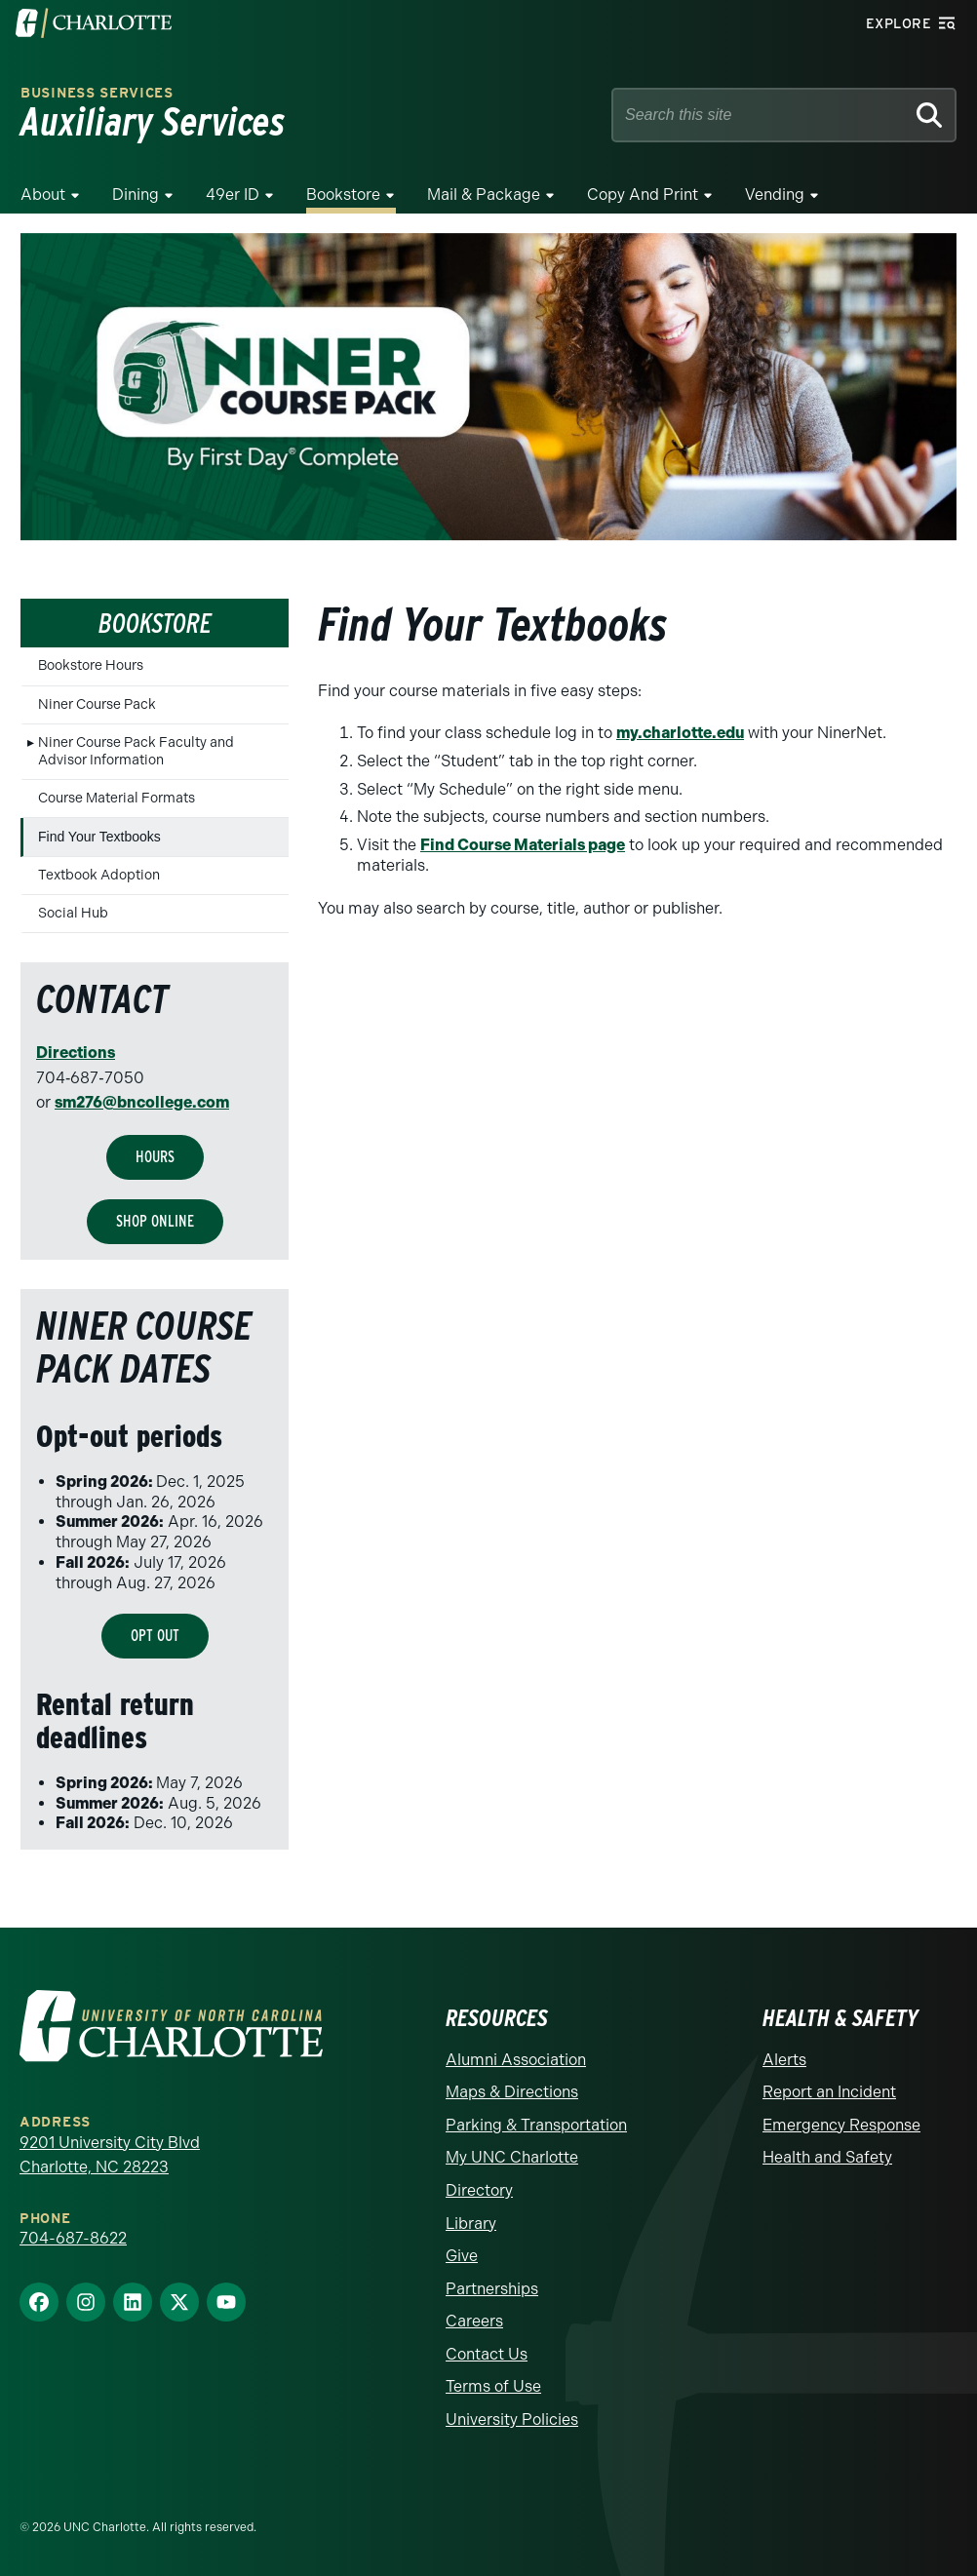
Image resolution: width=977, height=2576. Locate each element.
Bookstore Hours (90, 665)
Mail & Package (483, 194)
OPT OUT (155, 1635)
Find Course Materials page (522, 845)
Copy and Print (642, 194)
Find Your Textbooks (99, 836)
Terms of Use (493, 2386)
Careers (474, 2321)
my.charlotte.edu (680, 732)
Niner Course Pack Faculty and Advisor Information (136, 751)
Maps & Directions (512, 2092)
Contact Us (487, 2354)
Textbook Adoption (99, 875)
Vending (774, 194)
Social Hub (73, 913)
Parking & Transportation (536, 2125)
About (42, 194)
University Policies (512, 2419)
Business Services (97, 93)
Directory (479, 2190)
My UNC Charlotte (512, 2157)
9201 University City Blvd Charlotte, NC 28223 (110, 2155)
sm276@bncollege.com (142, 1102)
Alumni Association (516, 2059)
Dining (135, 194)
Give (462, 2255)
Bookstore (343, 194)
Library (471, 2223)
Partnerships (492, 2289)
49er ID (232, 194)
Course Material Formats (116, 798)
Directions (75, 1052)
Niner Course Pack (97, 704)
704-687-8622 (73, 2238)
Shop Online (155, 1221)
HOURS (155, 1157)
